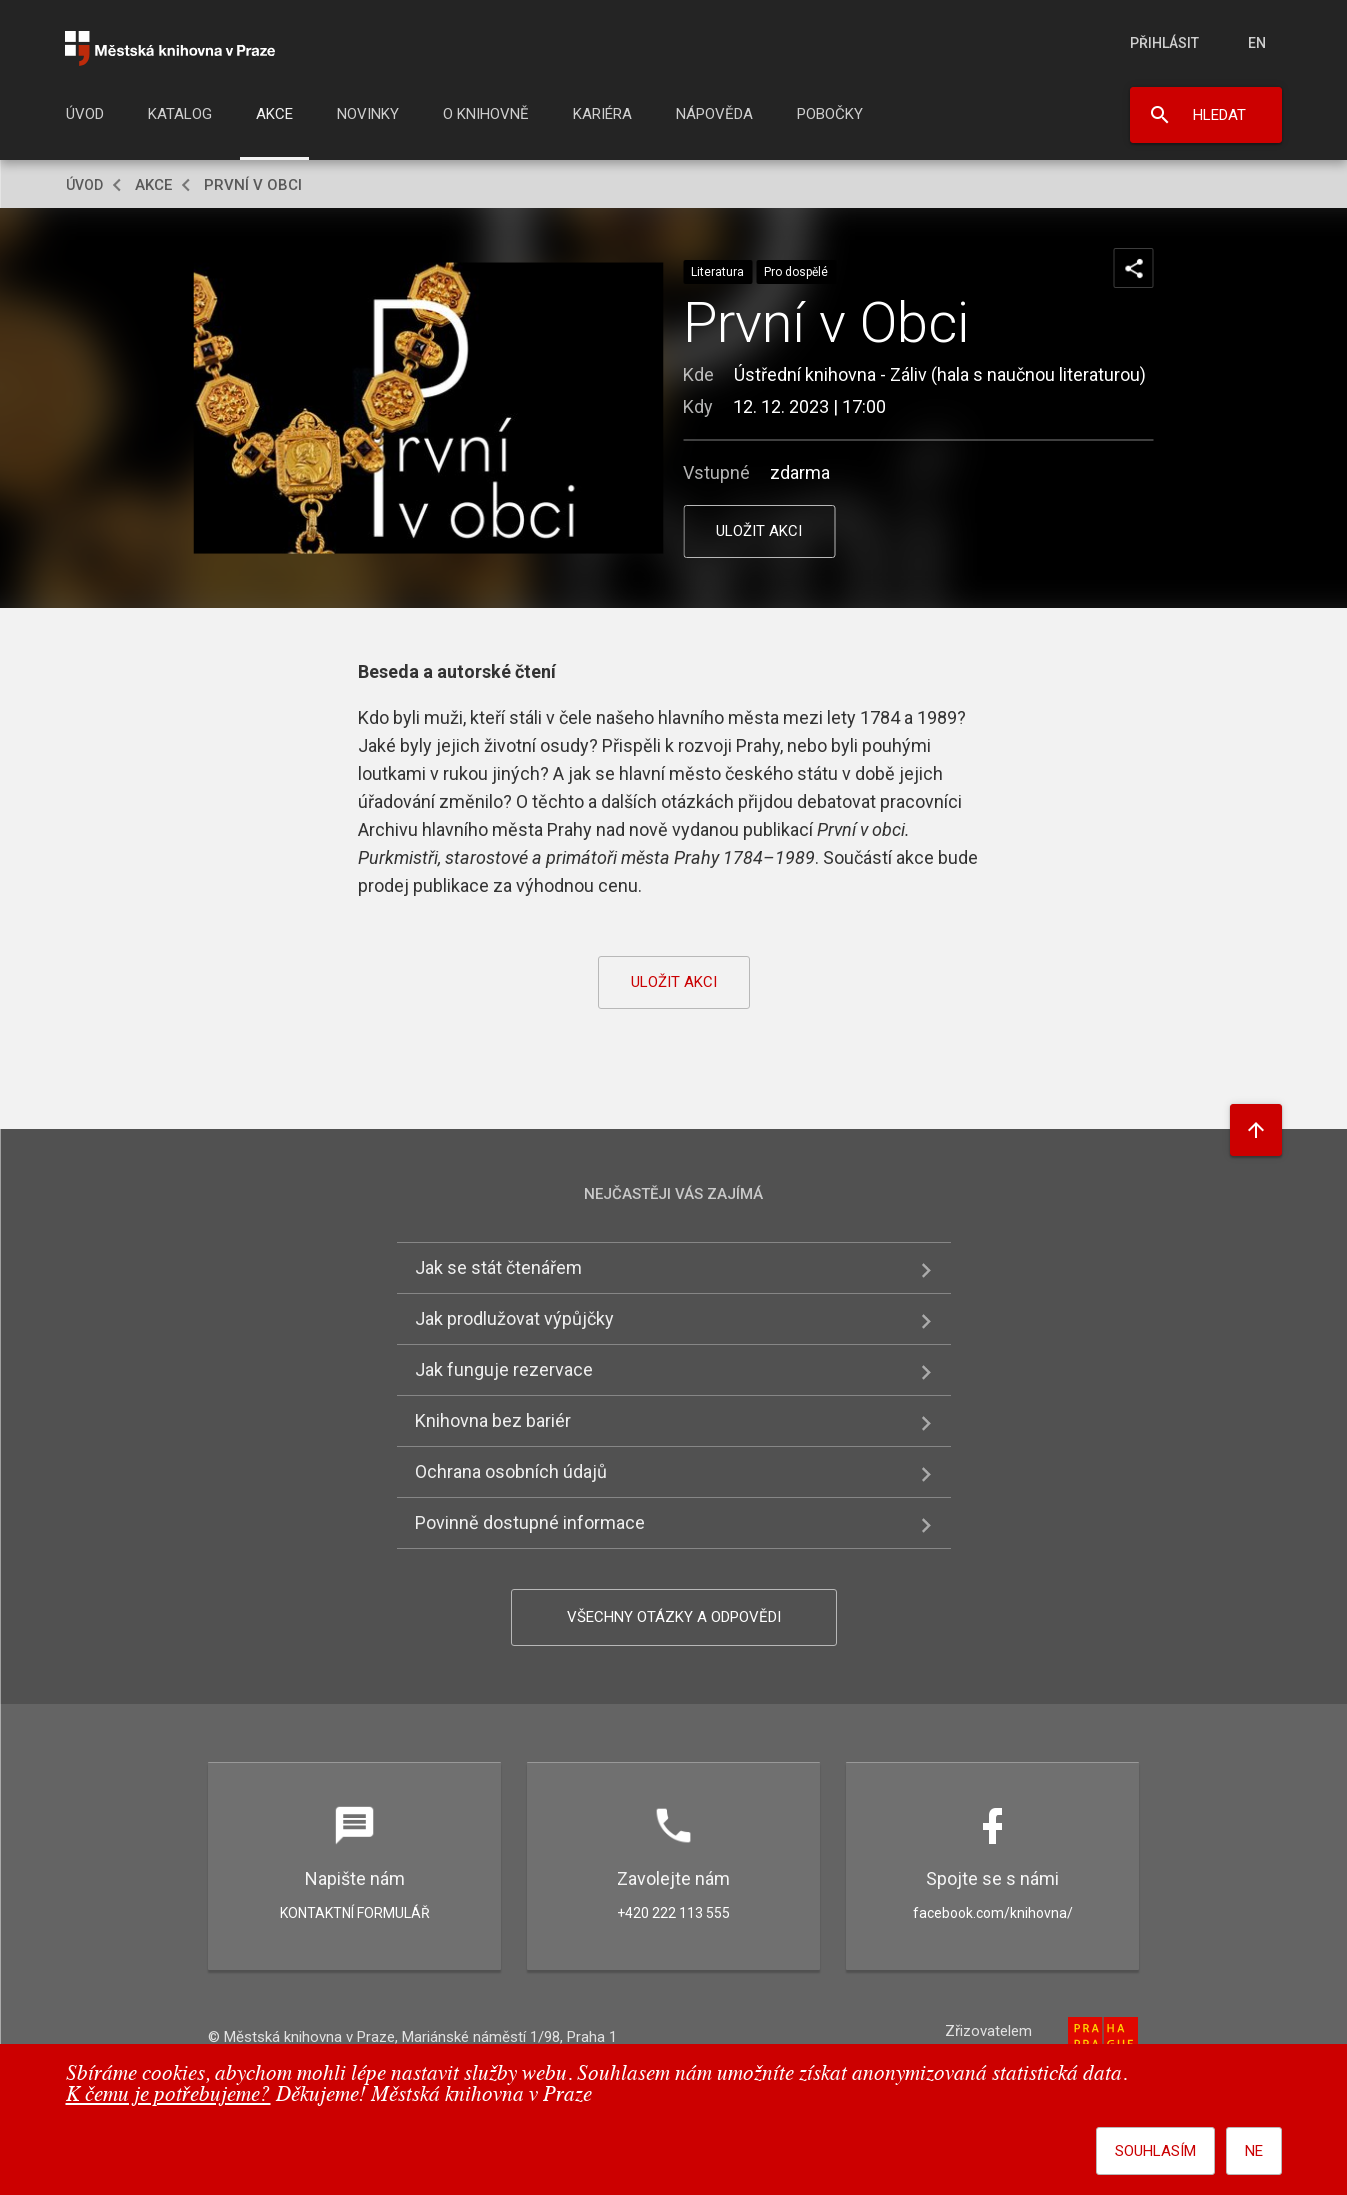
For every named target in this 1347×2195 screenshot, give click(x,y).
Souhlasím (1155, 2151)
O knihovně (486, 114)
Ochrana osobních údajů (511, 1471)
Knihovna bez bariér (493, 1420)
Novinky (368, 114)
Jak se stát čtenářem (498, 1267)
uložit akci (759, 531)
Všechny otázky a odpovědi (674, 1617)
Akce (274, 114)
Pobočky (830, 114)
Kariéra (602, 114)
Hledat (1219, 115)
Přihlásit (1164, 43)
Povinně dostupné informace (530, 1522)
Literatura (717, 272)
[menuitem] (85, 120)
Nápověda (714, 114)
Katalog (180, 114)
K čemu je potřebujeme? (168, 2095)
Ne (1254, 2151)
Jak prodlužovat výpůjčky (514, 1318)
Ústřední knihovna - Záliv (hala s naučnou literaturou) (940, 374)
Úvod (85, 114)
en (1257, 43)
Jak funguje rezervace (504, 1369)
